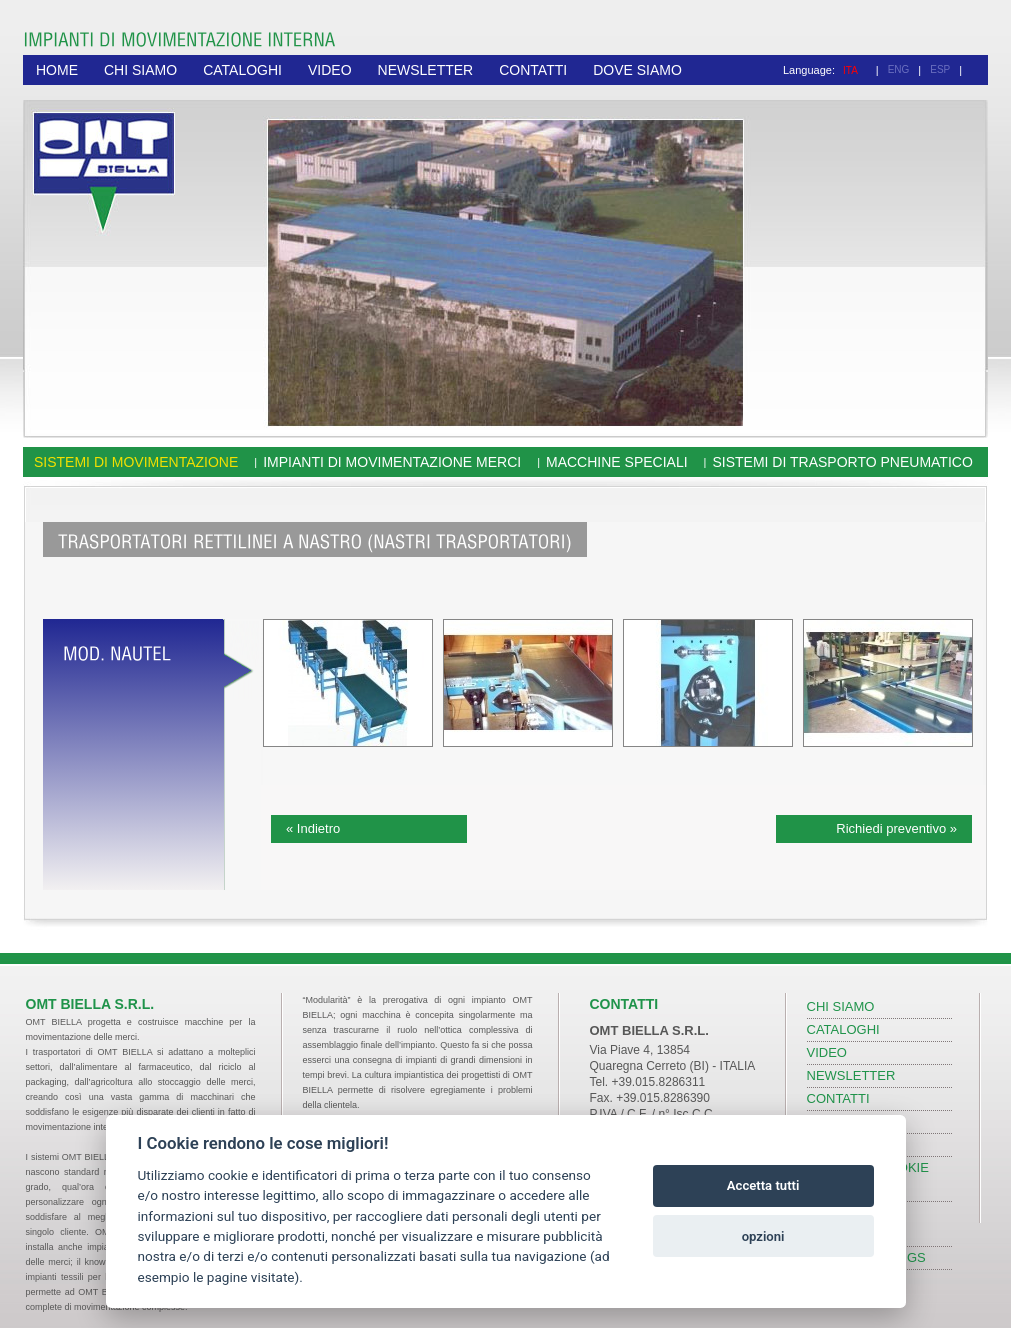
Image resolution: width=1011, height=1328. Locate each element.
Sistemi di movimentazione (136, 462)
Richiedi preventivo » (896, 828)
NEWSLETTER (426, 70)
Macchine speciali (617, 462)
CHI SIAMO (140, 70)
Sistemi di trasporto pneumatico (842, 462)
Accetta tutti (763, 1185)
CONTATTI (533, 70)
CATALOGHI (242, 70)
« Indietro (313, 828)
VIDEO (330, 70)
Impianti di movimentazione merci (392, 462)
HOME (57, 70)
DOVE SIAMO (637, 70)
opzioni (763, 1236)
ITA (850, 70)
